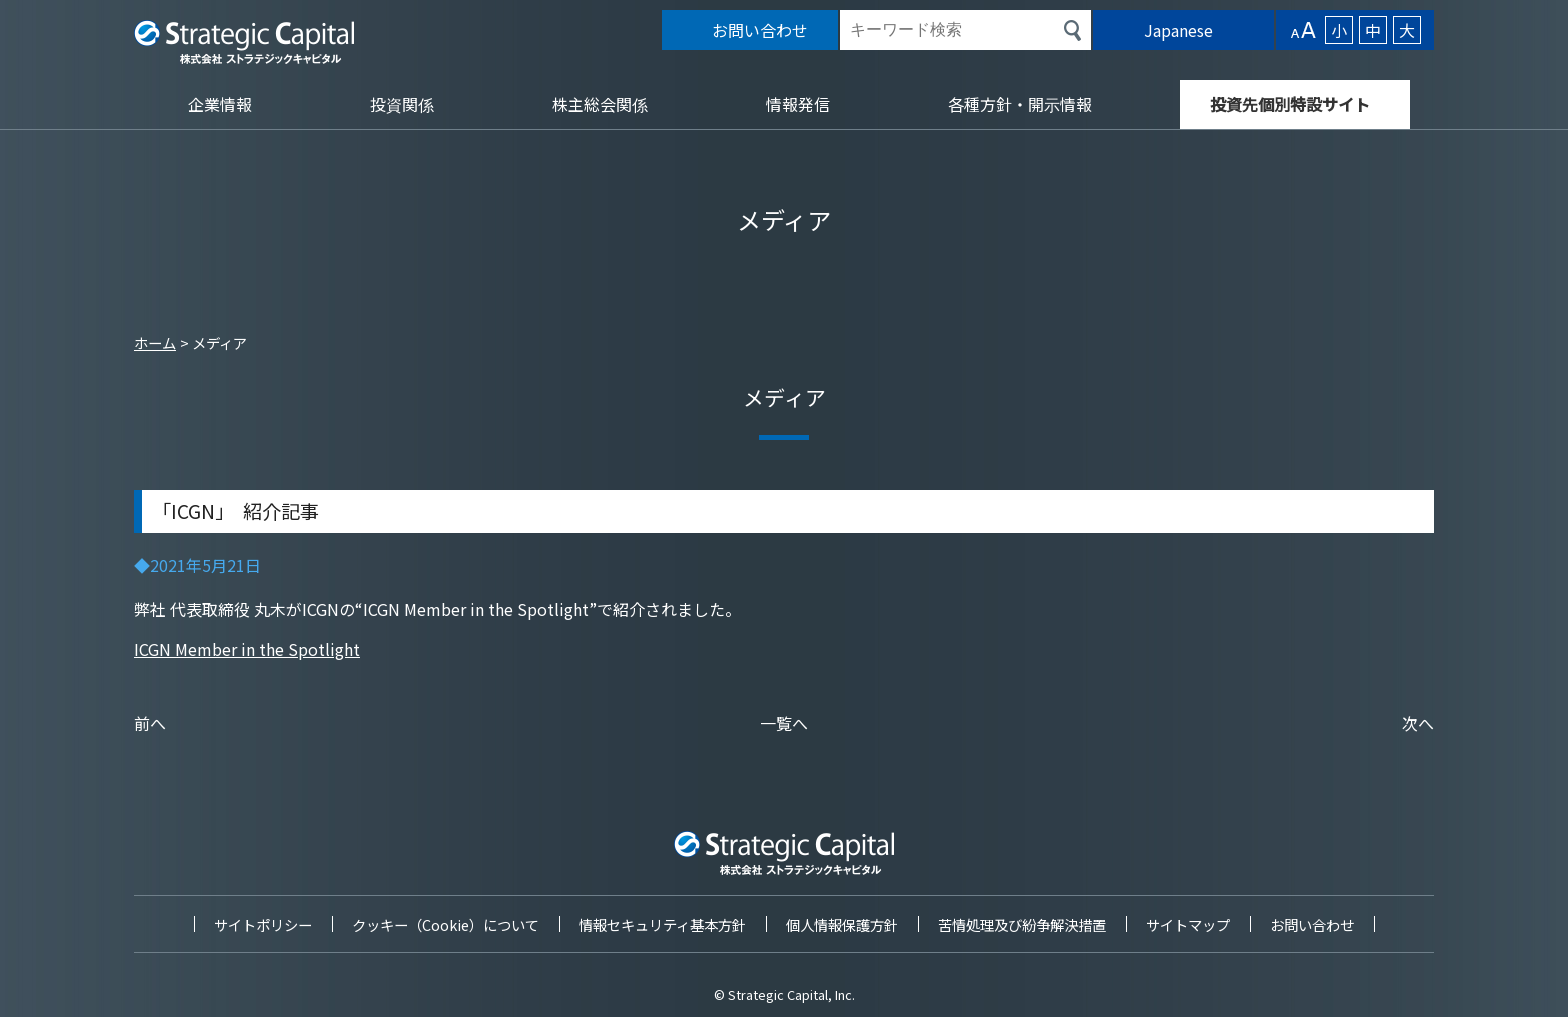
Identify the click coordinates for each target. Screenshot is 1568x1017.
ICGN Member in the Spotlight (247, 649)
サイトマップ (1188, 924)
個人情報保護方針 (842, 924)
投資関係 (402, 104)
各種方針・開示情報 (1020, 104)
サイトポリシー (263, 924)
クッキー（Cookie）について (445, 924)
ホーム (155, 342)
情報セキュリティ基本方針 (662, 924)
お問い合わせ (1312, 924)
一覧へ (784, 723)
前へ (150, 723)
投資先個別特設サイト (1290, 104)
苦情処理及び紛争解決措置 (1022, 924)
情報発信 (798, 104)
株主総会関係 (600, 104)
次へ (1418, 723)
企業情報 (220, 104)
